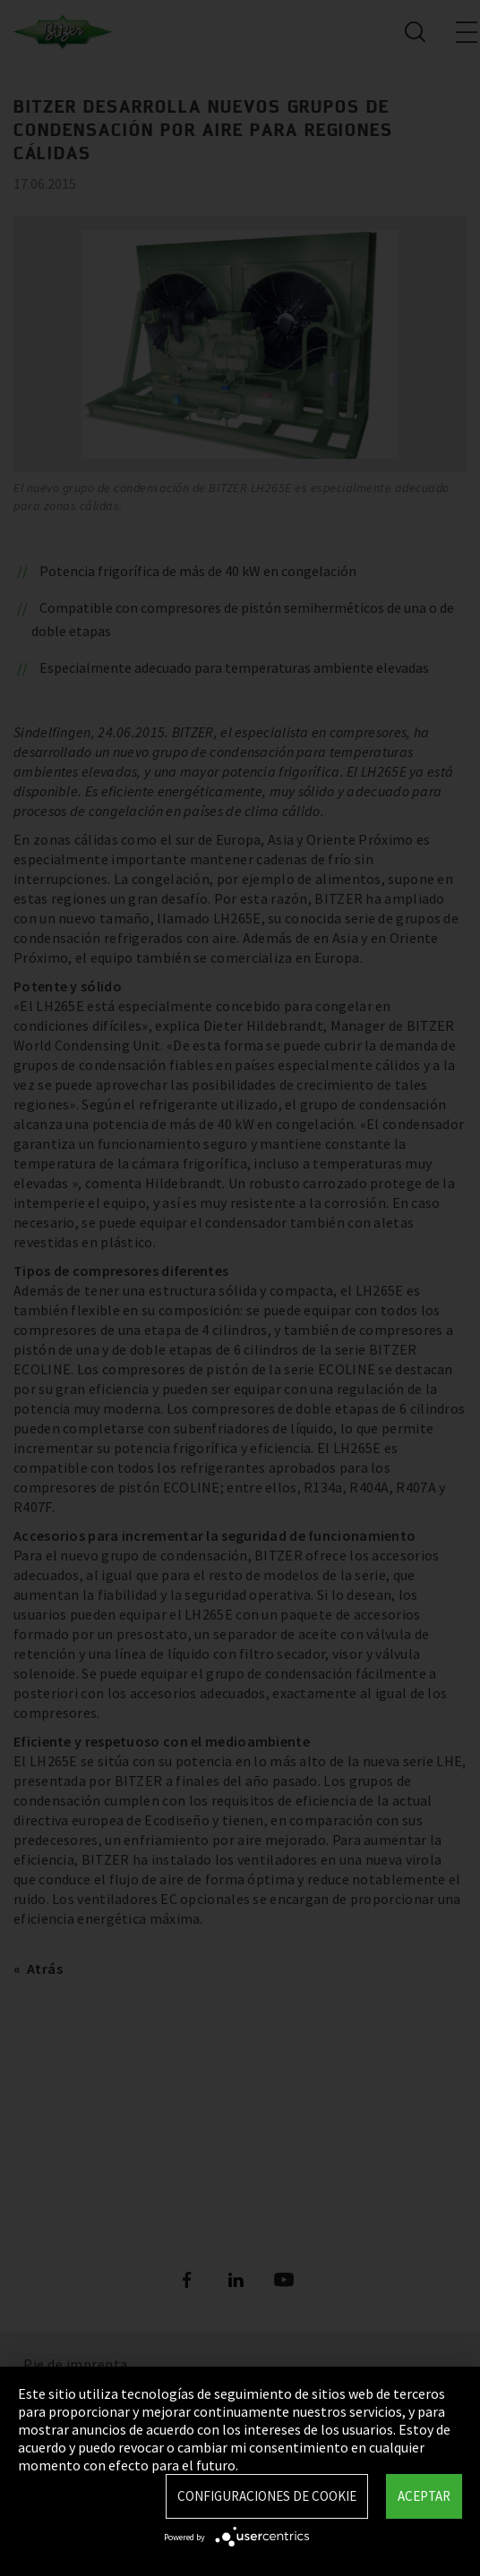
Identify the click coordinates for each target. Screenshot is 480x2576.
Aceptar (424, 2495)
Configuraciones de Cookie (266, 2495)
